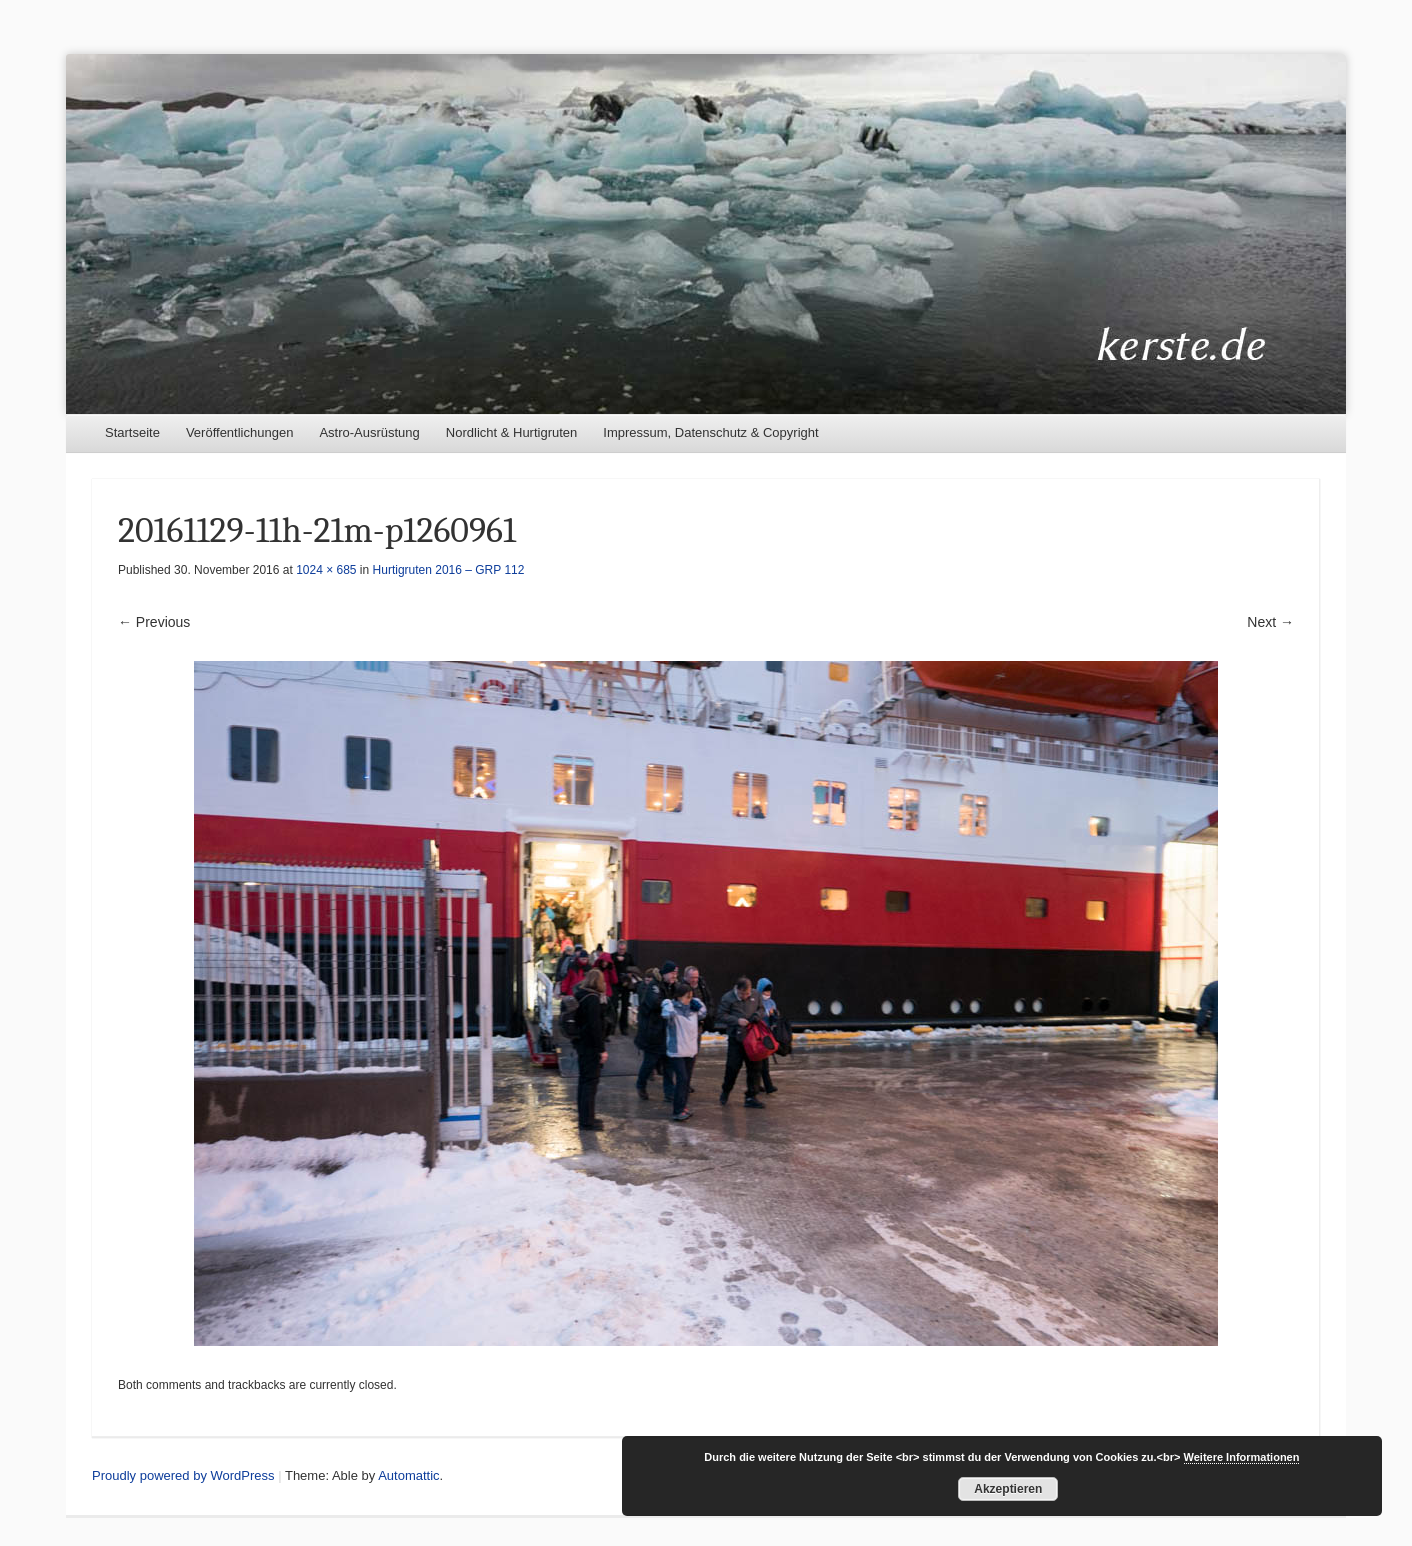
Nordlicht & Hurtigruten (512, 432)
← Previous (154, 622)
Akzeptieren (1008, 1489)
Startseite (132, 432)
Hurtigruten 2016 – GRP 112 (449, 570)
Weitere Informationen (1242, 1457)
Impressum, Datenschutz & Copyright (710, 432)
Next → (1270, 622)
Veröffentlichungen (239, 432)
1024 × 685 (326, 570)
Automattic (408, 1475)
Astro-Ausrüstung (369, 432)
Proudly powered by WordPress (183, 1475)
